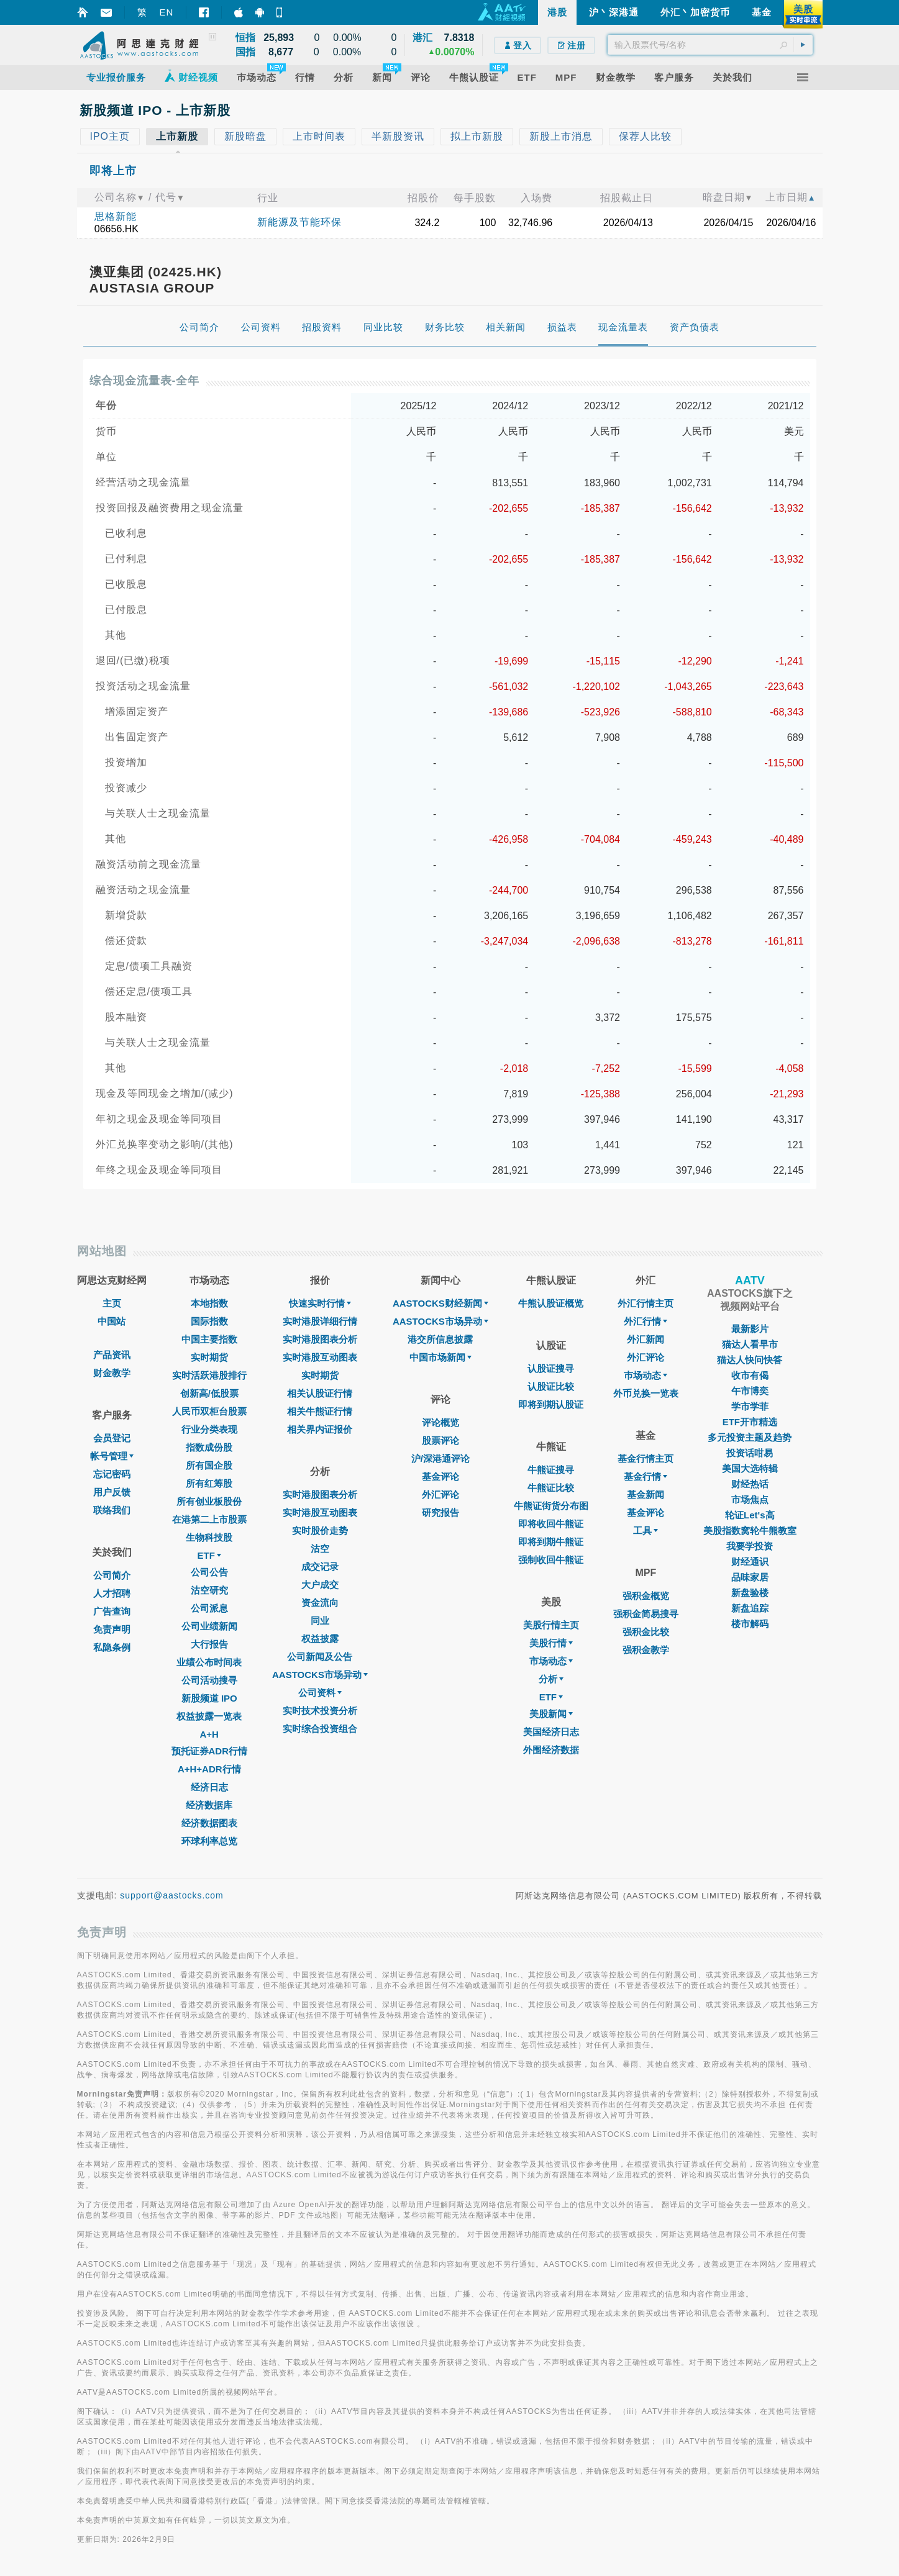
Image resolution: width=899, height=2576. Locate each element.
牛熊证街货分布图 (551, 1505)
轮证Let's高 (749, 1515)
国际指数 (209, 1321)
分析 (551, 1679)
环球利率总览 (209, 1841)
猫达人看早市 (750, 1344)
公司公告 (209, 1572)
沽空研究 (209, 1590)
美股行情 (551, 1643)
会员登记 (111, 1438)
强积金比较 (646, 1631)
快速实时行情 (320, 1303)
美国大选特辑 (750, 1468)
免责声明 (111, 1629)
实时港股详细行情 (320, 1321)
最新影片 (750, 1328)
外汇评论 (440, 1494)
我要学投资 (749, 1546)
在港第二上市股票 (209, 1519)
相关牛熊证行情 (319, 1411)
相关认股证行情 (319, 1393)
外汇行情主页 (645, 1303)
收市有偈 (750, 1375)
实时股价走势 (320, 1530)
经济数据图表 (209, 1823)
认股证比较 (550, 1386)
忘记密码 (111, 1474)
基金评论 (440, 1476)
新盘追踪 (750, 1608)
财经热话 (750, 1484)
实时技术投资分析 (320, 1710)
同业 (320, 1620)
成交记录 (320, 1566)
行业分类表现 (209, 1429)
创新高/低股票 (209, 1393)
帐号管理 (112, 1456)
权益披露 (320, 1638)
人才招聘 (111, 1593)
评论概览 (440, 1422)
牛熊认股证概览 (550, 1303)
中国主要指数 (209, 1339)
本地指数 (209, 1303)
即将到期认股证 (550, 1404)
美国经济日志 (551, 1731)
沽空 (320, 1548)
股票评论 (440, 1440)
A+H (209, 1734)
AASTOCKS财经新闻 (440, 1303)
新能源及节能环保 (299, 222)
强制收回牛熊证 (550, 1559)
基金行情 (645, 1476)
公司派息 (209, 1608)
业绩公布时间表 (209, 1662)
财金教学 (111, 1372)
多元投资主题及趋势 (750, 1437)
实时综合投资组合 (320, 1728)
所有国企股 (209, 1465)
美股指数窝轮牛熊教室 (749, 1530)
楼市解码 (750, 1623)
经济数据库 (209, 1805)
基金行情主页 (645, 1458)
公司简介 (111, 1575)
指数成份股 (209, 1447)
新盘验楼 (750, 1592)
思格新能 (115, 216)
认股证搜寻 (550, 1368)
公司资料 (320, 1692)
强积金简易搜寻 (645, 1613)
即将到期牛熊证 (550, 1541)
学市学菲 (750, 1406)
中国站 (111, 1321)
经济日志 (209, 1787)
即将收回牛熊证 (550, 1523)
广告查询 (111, 1611)
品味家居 (750, 1577)
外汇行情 (645, 1321)
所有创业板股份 (209, 1501)
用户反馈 (111, 1492)
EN (167, 12)
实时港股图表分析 (320, 1339)
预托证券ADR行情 (209, 1751)
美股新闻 (551, 1713)
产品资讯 (111, 1354)
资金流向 (320, 1602)
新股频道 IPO (209, 1698)
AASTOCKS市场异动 (320, 1674)
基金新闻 (645, 1494)
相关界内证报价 (319, 1429)
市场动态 (551, 1661)
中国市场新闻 (440, 1357)
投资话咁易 (749, 1453)
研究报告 (440, 1512)
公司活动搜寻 (209, 1680)
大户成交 (320, 1584)
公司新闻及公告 (319, 1656)
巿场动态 (645, 1375)
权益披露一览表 (209, 1716)
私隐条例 (111, 1647)
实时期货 (209, 1357)
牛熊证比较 (550, 1487)
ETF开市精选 (750, 1422)
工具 (645, 1530)
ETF (209, 1555)
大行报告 (209, 1644)
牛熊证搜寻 (550, 1469)
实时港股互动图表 (320, 1357)
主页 (112, 1303)
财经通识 (750, 1561)
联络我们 (111, 1510)
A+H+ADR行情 (209, 1769)
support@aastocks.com (172, 1895)
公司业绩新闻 (209, 1626)
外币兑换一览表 (645, 1393)
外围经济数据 (551, 1749)
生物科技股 (209, 1537)
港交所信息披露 (440, 1339)
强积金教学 (646, 1649)
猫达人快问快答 (749, 1359)
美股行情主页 (551, 1625)
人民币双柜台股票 (209, 1411)
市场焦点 (750, 1499)
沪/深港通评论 (440, 1458)
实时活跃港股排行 (209, 1375)
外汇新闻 (645, 1339)
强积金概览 (646, 1595)
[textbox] (710, 45)
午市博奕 (750, 1391)
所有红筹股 (209, 1483)
